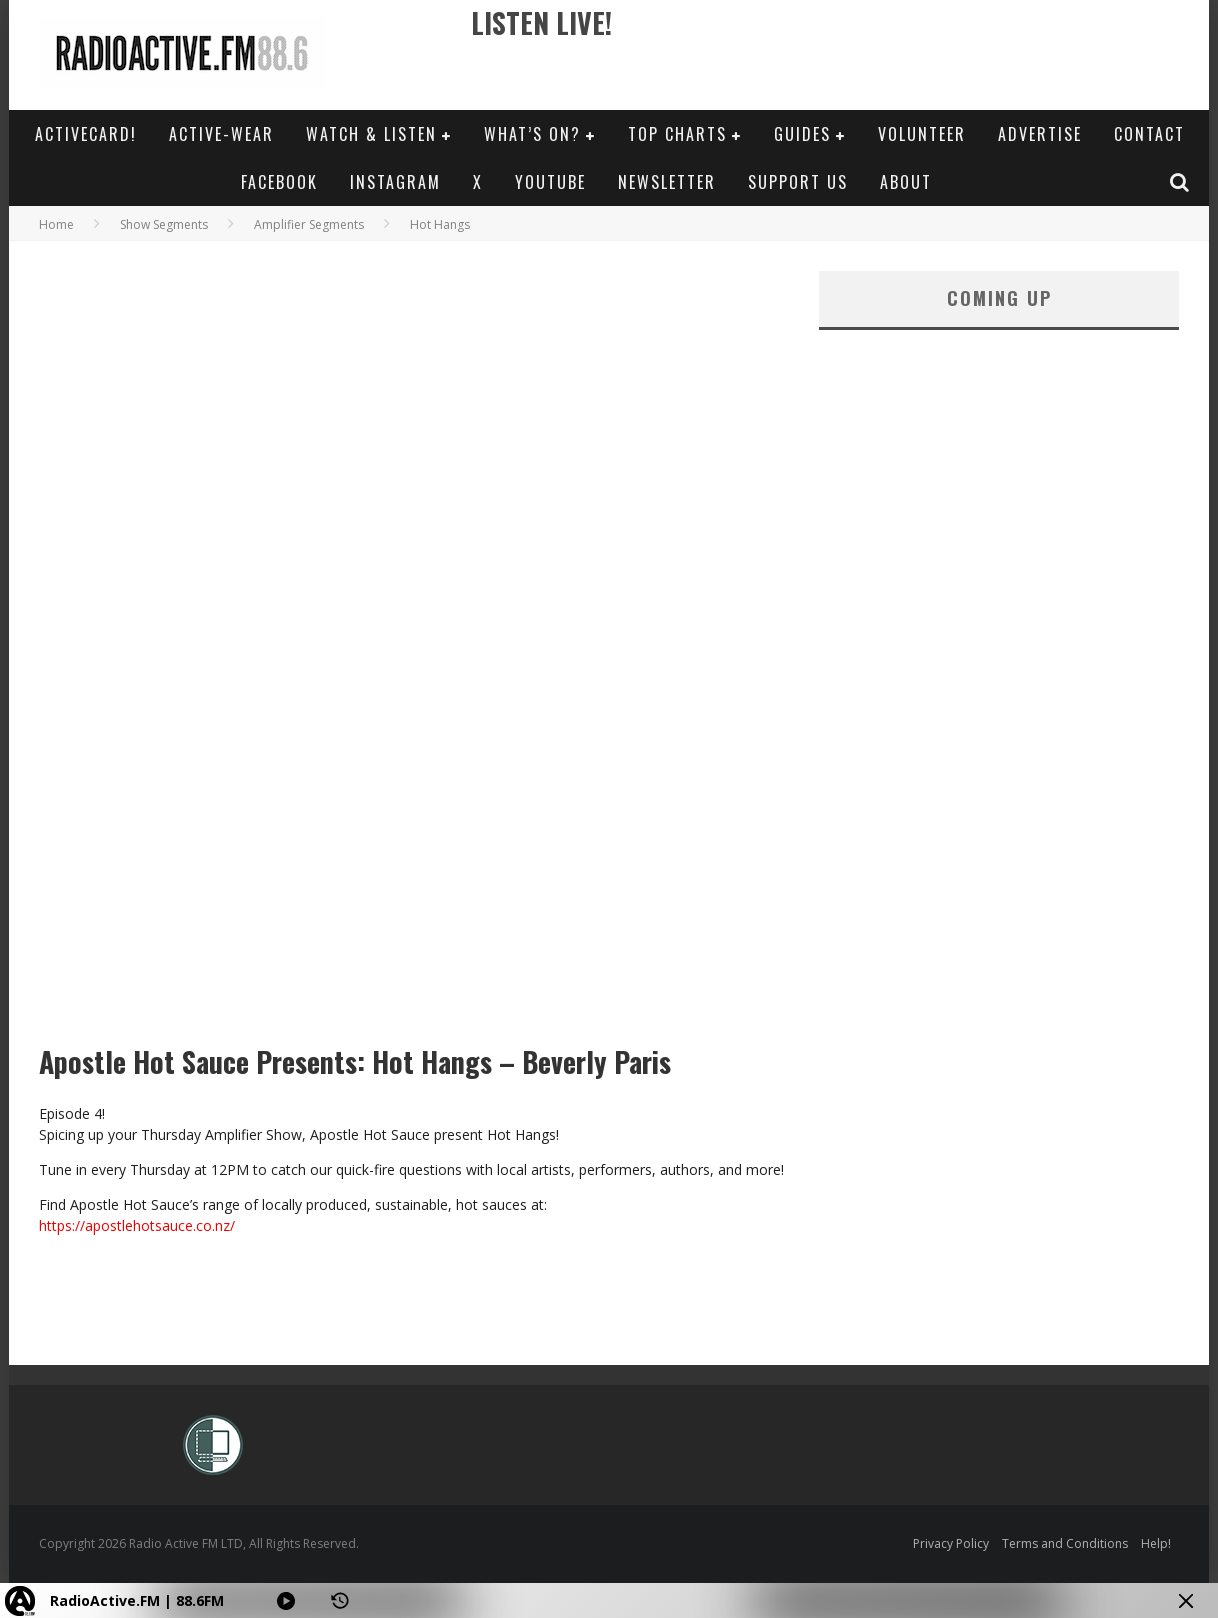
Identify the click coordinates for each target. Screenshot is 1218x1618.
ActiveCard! (86, 134)
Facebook (279, 182)
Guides (802, 134)
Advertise (1040, 134)
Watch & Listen (371, 134)
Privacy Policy (951, 1543)
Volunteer (922, 134)
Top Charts (677, 134)
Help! (1156, 1543)
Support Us (798, 182)
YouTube (550, 182)
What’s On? (532, 134)
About (906, 182)
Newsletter (667, 182)
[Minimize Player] (1186, 1601)
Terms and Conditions (1065, 1543)
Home (56, 224)
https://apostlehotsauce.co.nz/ (137, 1225)
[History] (340, 1601)
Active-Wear (221, 134)
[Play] (286, 1601)
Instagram (395, 182)
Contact (1149, 134)
